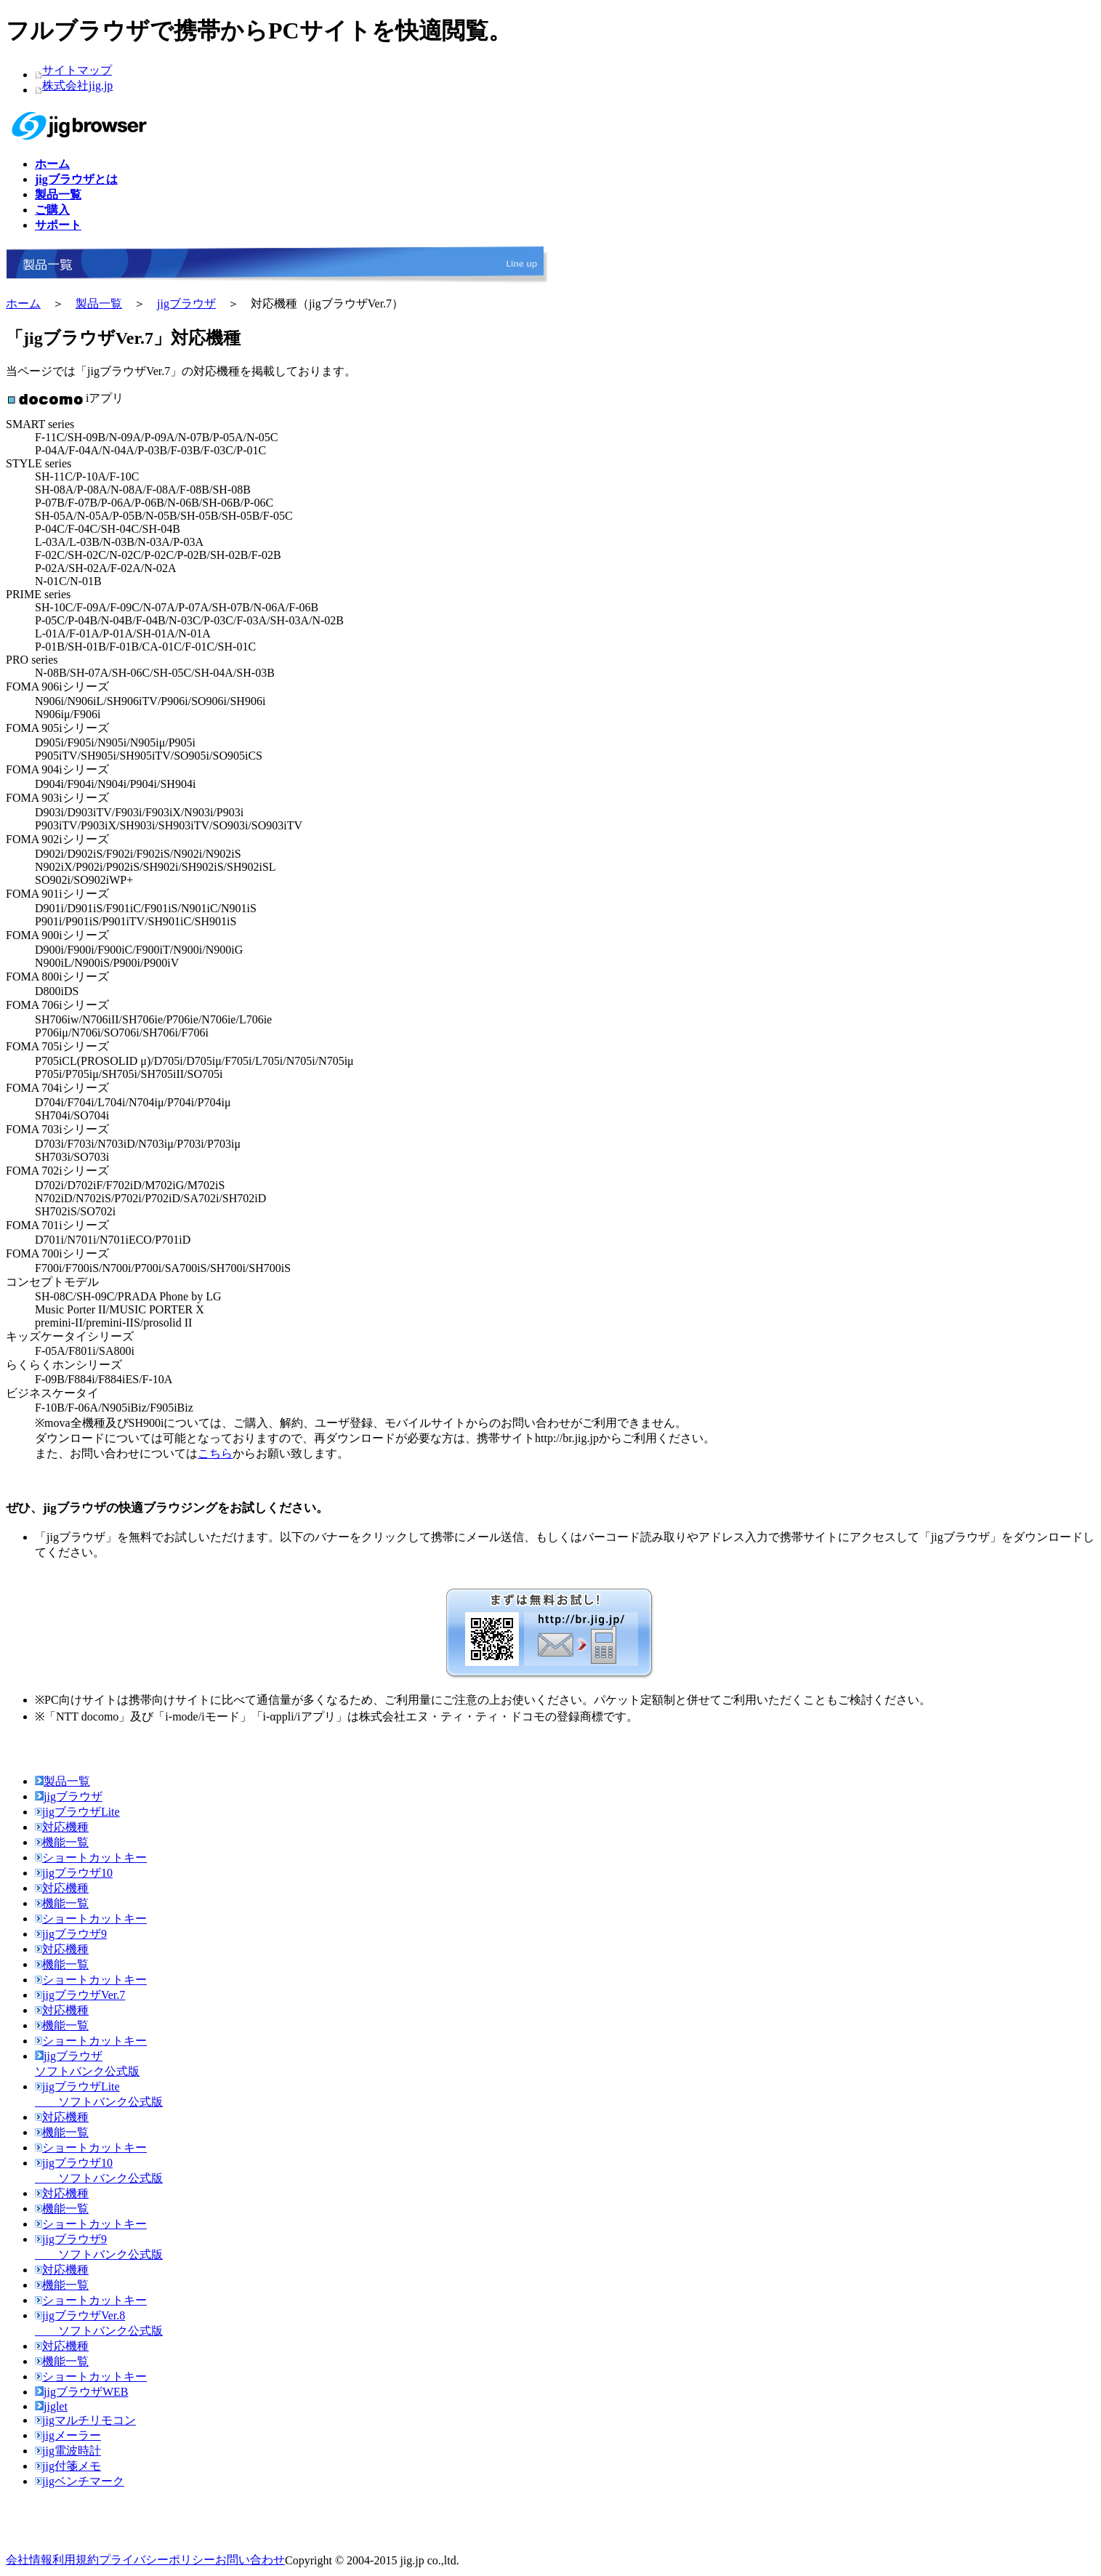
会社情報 (29, 2559)
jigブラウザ (186, 303)
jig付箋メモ (68, 2466)
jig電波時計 (68, 2450)
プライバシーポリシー (157, 2559)
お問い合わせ (250, 2559)
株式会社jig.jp (77, 85)
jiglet (51, 2406)
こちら (215, 1453)
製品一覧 (99, 303)
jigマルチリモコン (85, 2420)
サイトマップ (77, 70)
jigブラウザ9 (71, 1934)
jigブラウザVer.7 (80, 1995)
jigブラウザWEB (81, 2392)
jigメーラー (68, 2435)
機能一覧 (62, 1842)
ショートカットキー (91, 1857)
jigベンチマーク (79, 2481)
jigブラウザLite (77, 1812)
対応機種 (62, 1827)
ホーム (23, 303)
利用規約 (75, 2559)
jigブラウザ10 (74, 1873)
